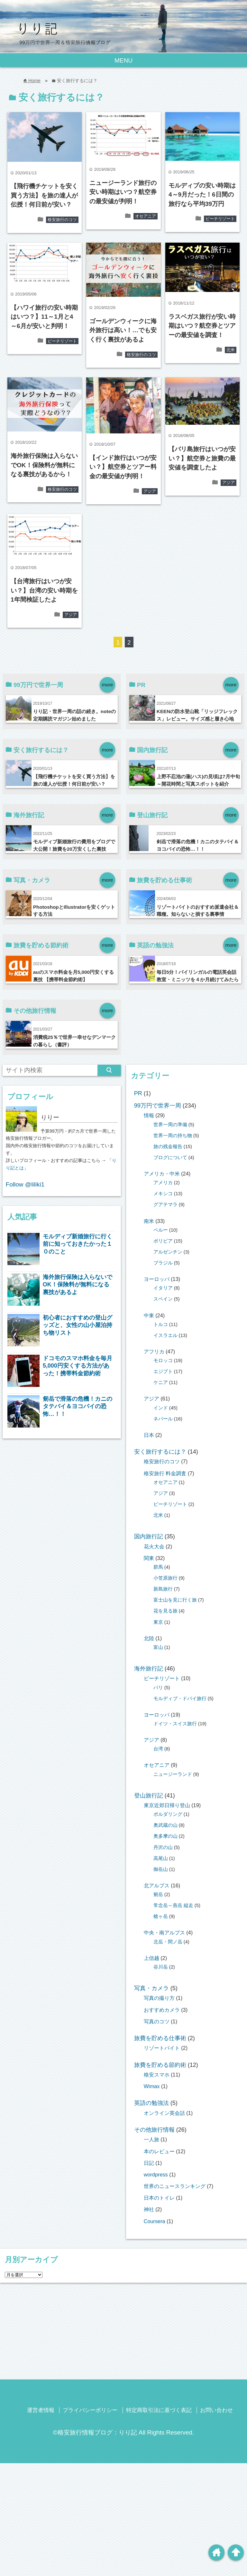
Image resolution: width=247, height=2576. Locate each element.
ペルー (160, 1230)
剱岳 (158, 1894)
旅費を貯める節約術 (160, 2065)
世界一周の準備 (170, 1124)
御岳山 (160, 1869)
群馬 (158, 1567)
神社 (149, 2209)
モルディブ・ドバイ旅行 (179, 1698)
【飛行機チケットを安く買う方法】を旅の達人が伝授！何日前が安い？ (44, 195)
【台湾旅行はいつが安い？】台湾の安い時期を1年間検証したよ (44, 590)
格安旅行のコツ (62, 219)
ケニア (160, 1382)
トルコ (160, 1324)
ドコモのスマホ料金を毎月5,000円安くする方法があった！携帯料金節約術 (77, 1366)
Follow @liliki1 (25, 1184)
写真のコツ (156, 2021)
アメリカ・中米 (162, 1174)
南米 (149, 1221)
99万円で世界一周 (157, 1105)
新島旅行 (163, 1589)
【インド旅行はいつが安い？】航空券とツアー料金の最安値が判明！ (123, 466)
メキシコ (163, 1193)
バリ (158, 1687)
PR (138, 1093)
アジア (149, 491)
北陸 (149, 1638)
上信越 (151, 1958)
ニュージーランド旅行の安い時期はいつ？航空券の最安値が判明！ (123, 192)
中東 (149, 1315)
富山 (158, 1647)
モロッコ (163, 1360)
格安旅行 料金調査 (165, 1473)
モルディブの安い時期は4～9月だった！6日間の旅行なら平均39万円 (202, 194)
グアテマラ (165, 1204)
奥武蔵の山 (165, 1825)
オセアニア (145, 216)
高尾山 (160, 1858)
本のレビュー (159, 2151)
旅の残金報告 (167, 1146)
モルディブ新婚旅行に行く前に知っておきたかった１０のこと (77, 1244)
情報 (149, 1115)
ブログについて (170, 1157)
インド (160, 1407)
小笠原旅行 (165, 1578)
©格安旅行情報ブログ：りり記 (95, 2432)
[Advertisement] (123, 2332)
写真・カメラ (151, 1988)
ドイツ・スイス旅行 (175, 1723)
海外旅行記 (148, 1668)
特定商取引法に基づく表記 (159, 2410)
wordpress (156, 2174)
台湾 (158, 1748)
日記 (149, 2163)
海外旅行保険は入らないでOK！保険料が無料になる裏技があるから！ (44, 465)
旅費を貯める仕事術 (160, 2038)
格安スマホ (156, 2074)
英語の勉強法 (151, 2103)
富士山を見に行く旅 (175, 1600)
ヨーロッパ (156, 1279)
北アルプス (156, 1885)
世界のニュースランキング (175, 2186)
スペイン (163, 1299)
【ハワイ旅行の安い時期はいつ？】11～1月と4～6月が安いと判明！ (44, 316)
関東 (149, 1558)
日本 (149, 1435)
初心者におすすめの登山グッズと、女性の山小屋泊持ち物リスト (77, 1325)
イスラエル (165, 1335)
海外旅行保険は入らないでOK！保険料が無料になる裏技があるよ (77, 1284)
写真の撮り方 (159, 1998)
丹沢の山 (163, 1847)
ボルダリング (167, 1814)
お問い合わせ (216, 2410)
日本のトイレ (159, 2198)
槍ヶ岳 (160, 1916)
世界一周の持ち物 (172, 1135)
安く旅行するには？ (160, 1451)
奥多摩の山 (165, 1836)
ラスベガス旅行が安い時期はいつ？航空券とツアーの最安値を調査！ (202, 325)
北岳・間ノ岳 (167, 1941)
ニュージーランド (172, 1774)
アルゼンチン (167, 1251)
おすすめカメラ (162, 2010)
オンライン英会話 (164, 2113)
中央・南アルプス (164, 1932)
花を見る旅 (165, 1610)
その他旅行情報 (154, 2129)
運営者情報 (40, 2410)
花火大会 (154, 1546)
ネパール (163, 1418)
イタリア (163, 1288)
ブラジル (163, 1262)
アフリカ (154, 1351)
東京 (158, 1622)
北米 (230, 349)
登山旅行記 (148, 1795)
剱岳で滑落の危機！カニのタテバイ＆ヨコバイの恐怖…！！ (77, 1406)
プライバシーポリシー (90, 2410)
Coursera (154, 2221)
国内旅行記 (148, 1536)
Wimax (152, 2086)
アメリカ (163, 1182)
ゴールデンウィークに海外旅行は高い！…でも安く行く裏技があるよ (123, 330)
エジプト (163, 1371)
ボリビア (163, 1241)
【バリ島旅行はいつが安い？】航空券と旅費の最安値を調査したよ (202, 458)
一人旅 (151, 2139)
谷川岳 (160, 1967)
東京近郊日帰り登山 (167, 1805)
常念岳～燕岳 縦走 (173, 1905)
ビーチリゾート (220, 218)
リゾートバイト (162, 2048)
